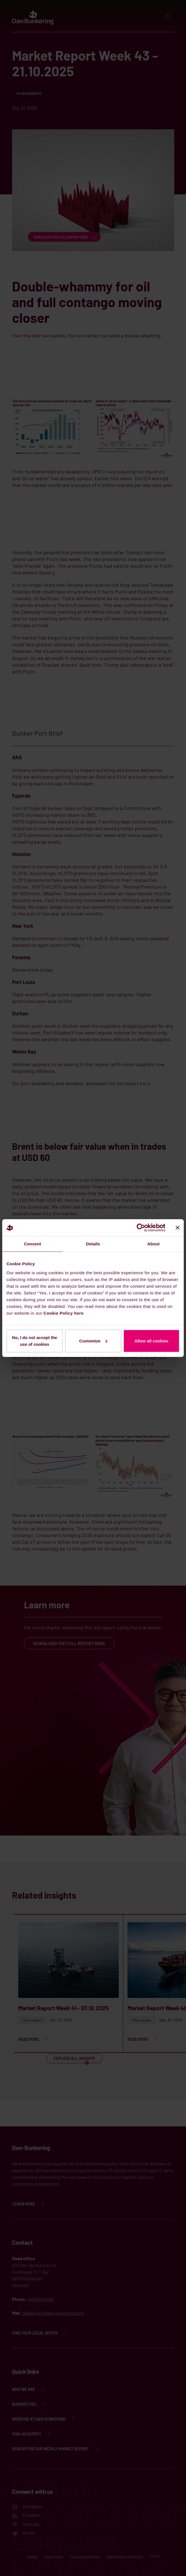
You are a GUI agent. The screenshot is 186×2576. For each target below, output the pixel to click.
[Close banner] (178, 1228)
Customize (93, 1340)
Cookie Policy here (63, 1312)
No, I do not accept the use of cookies (34, 1340)
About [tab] (153, 1243)
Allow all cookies (151, 1340)
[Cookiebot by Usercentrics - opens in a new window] (140, 1227)
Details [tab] (93, 1243)
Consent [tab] (32, 1243)
